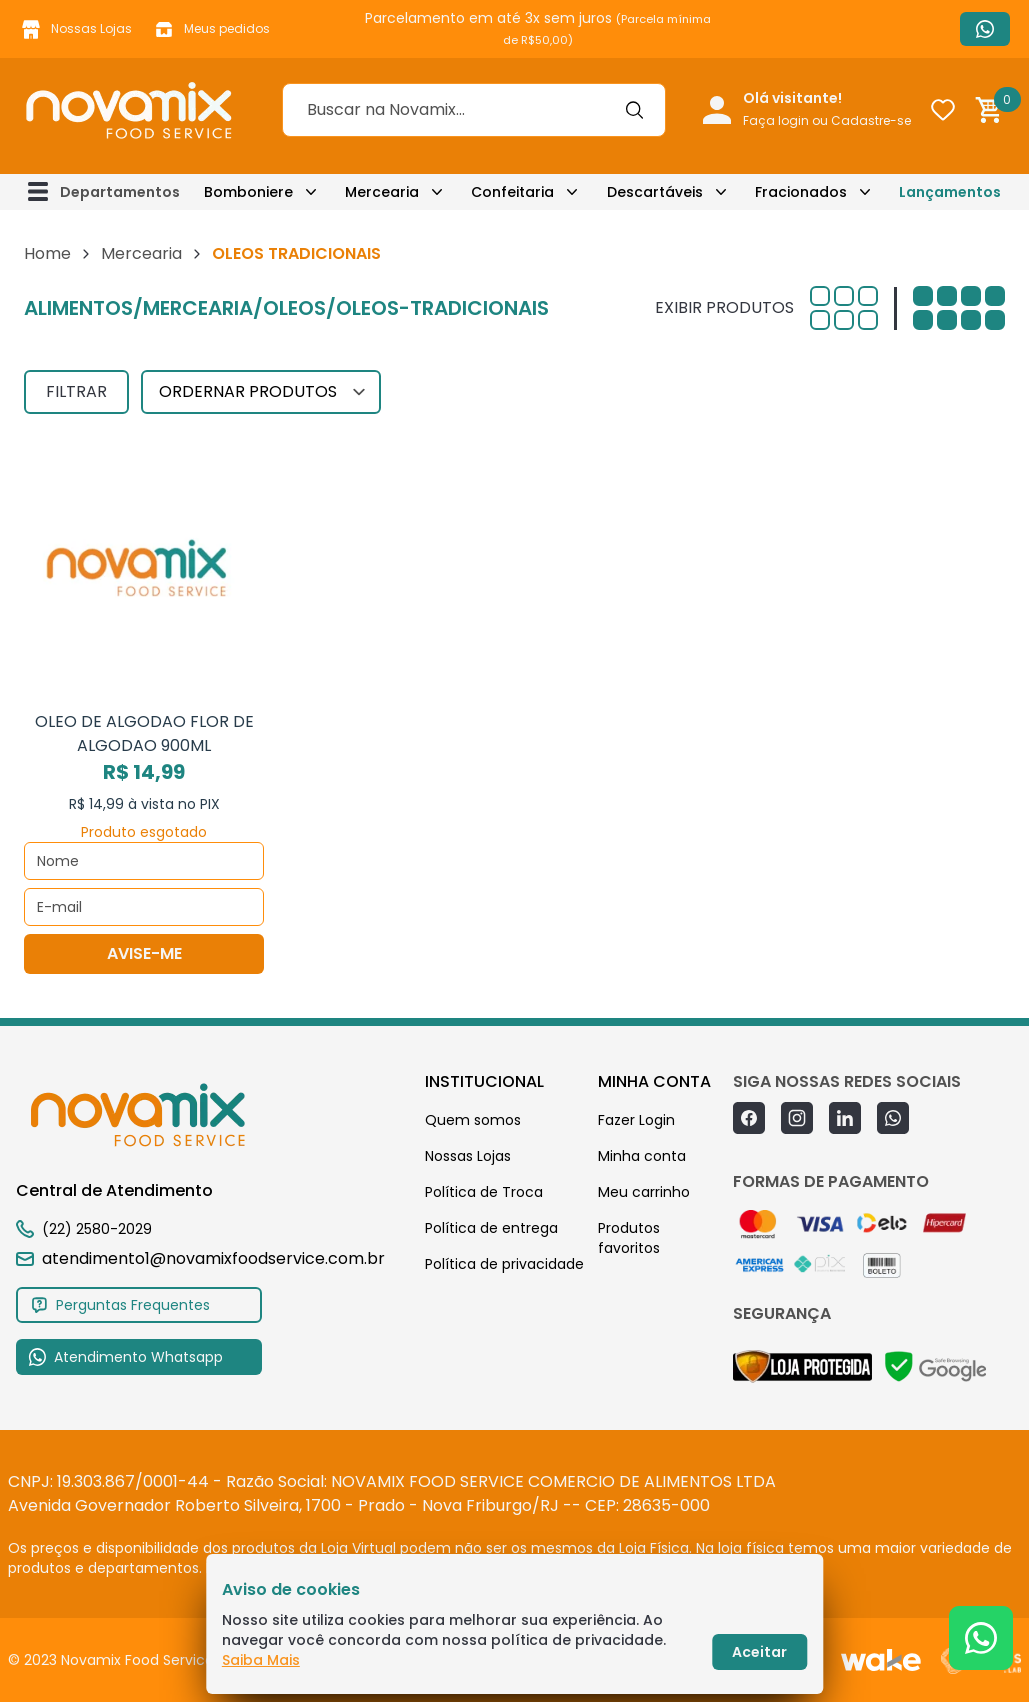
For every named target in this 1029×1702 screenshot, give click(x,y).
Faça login (776, 120)
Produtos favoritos (629, 1238)
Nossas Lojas (75, 29)
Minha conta (642, 1156)
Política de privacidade (504, 1264)
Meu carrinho (644, 1192)
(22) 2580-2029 (97, 1229)
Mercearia (382, 192)
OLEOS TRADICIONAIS (296, 253)
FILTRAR (76, 391)
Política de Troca (484, 1192)
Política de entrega (491, 1228)
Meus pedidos (211, 29)
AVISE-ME (144, 953)
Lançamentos (950, 192)
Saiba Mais (261, 1660)
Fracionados (801, 192)
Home (47, 253)
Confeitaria (512, 192)
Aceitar (759, 1652)
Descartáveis (655, 192)
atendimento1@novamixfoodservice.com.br (200, 1258)
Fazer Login (636, 1120)
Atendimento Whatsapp (985, 29)
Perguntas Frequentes (120, 1305)
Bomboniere (248, 192)
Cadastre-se (871, 120)
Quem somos (473, 1120)
